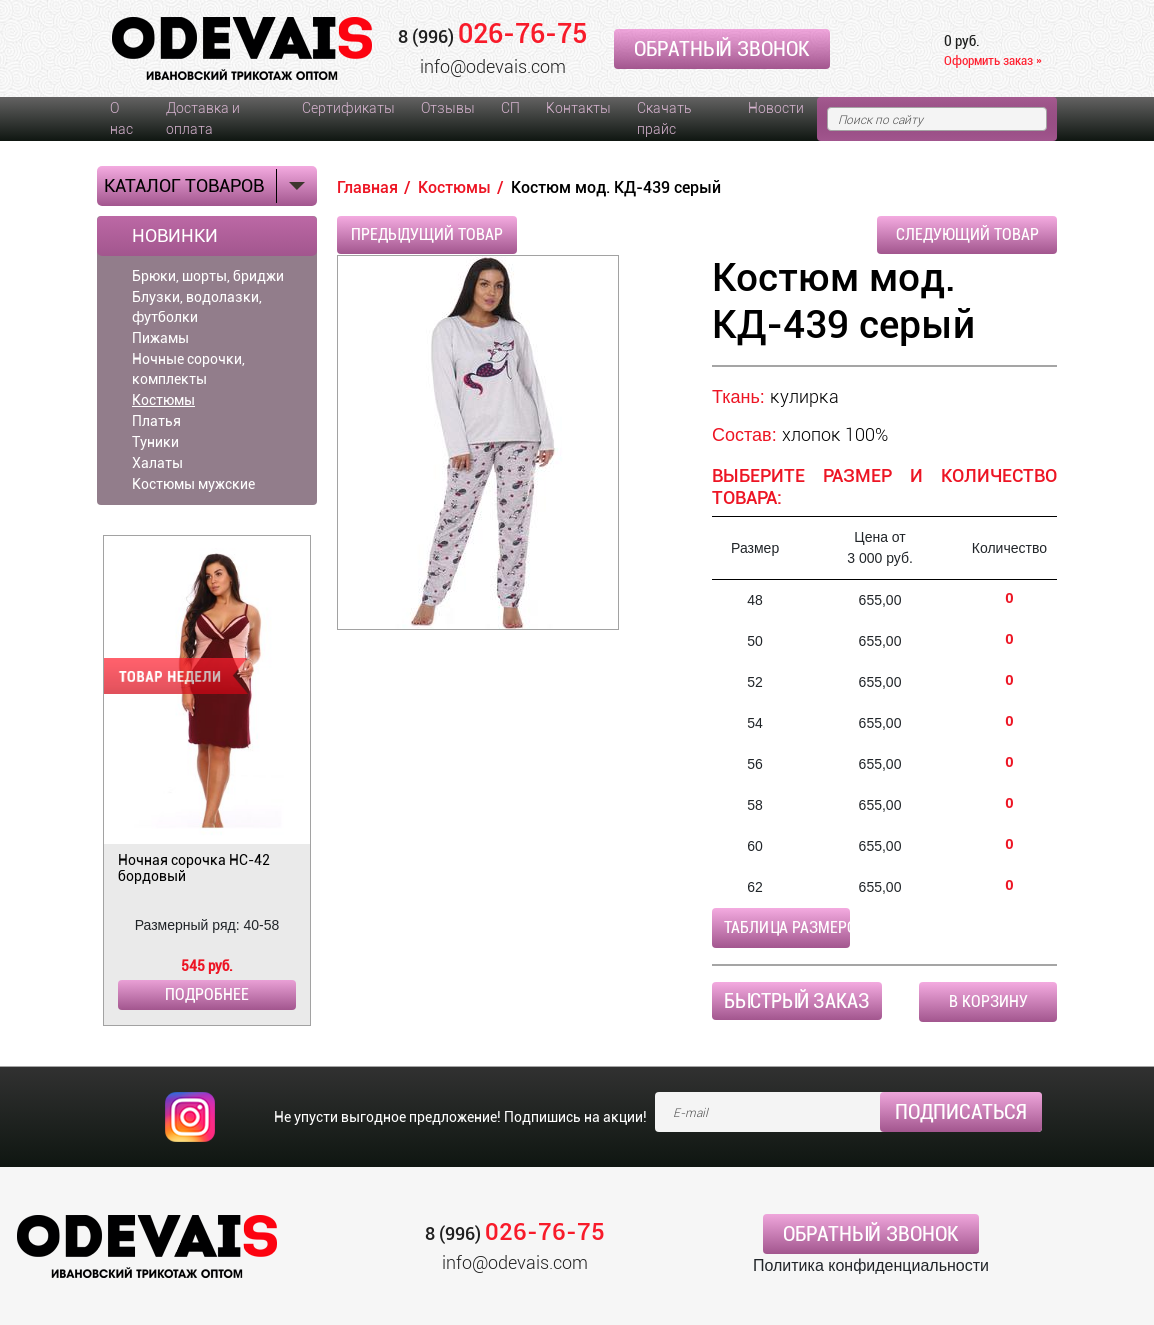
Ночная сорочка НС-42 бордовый (194, 868)
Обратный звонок (722, 49)
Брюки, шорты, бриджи (208, 276)
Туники (155, 442)
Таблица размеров (787, 927)
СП (510, 108)
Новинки (175, 236)
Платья (156, 421)
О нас (121, 118)
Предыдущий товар (427, 234)
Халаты (157, 463)
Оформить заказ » (993, 60)
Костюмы (163, 400)
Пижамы (160, 338)
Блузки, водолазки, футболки (197, 307)
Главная (367, 187)
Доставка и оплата (203, 118)
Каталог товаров (184, 185)
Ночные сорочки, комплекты (188, 369)
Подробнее (207, 994)
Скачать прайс (664, 118)
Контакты (578, 108)
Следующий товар (967, 234)
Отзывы (448, 108)
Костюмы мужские (193, 484)
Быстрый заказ (797, 1001)
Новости (776, 108)
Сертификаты (348, 108)
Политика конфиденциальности (871, 1265)
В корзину (988, 1001)
